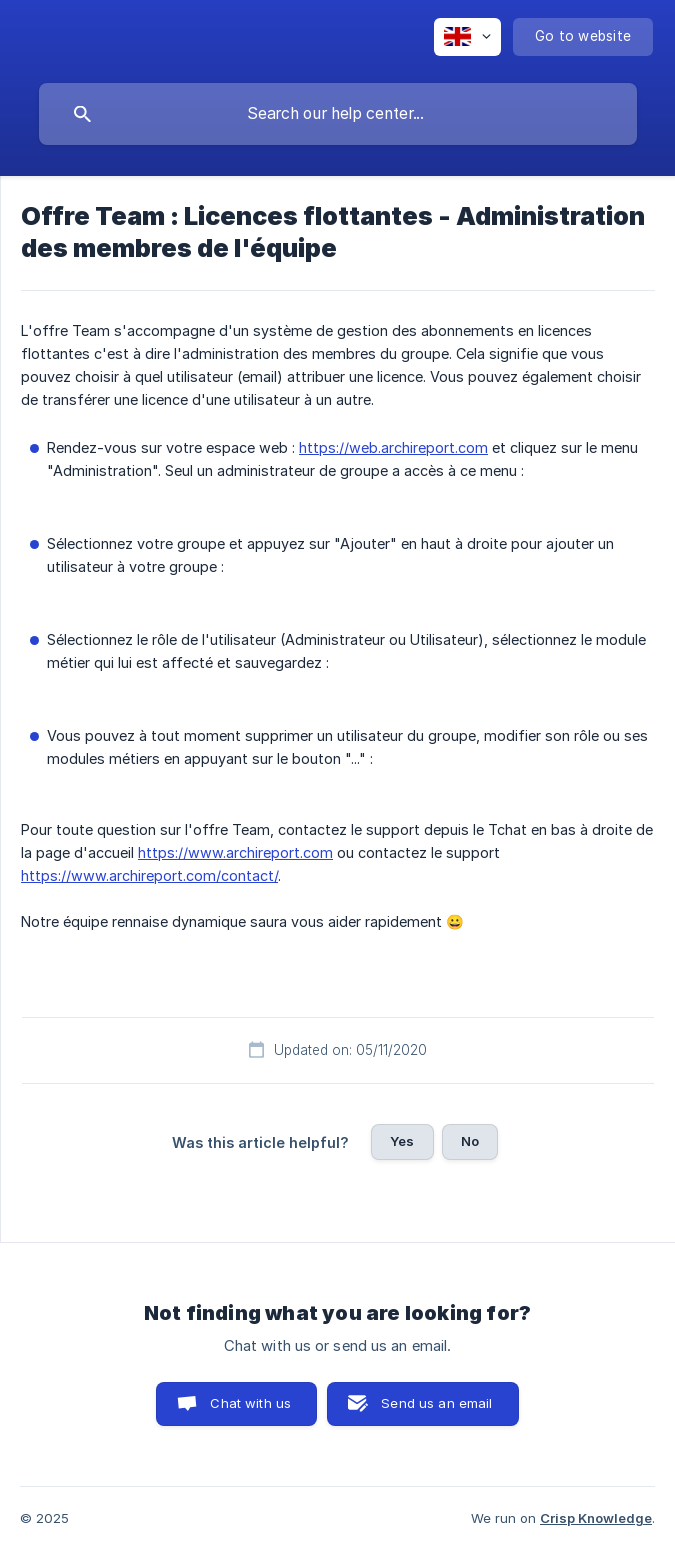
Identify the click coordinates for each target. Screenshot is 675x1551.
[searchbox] (338, 114)
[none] (467, 37)
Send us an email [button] (436, 1403)
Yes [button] (402, 1141)
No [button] (470, 1141)
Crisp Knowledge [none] (596, 1518)
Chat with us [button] (250, 1403)
